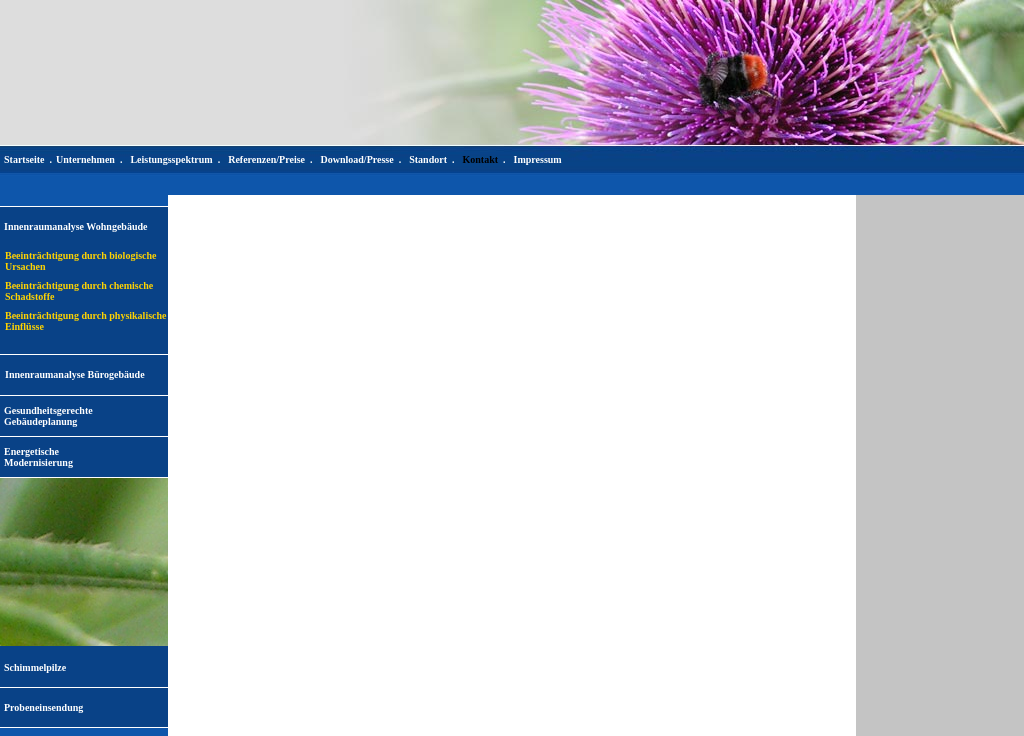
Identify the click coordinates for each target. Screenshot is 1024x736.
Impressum (538, 159)
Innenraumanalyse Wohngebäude (75, 226)
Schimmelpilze (35, 667)
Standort (428, 159)
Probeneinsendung (43, 707)
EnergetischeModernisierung (38, 457)
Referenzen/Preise (266, 159)
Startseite (24, 159)
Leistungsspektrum (171, 159)
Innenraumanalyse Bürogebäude (75, 374)
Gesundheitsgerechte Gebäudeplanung (48, 416)
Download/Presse (357, 159)
